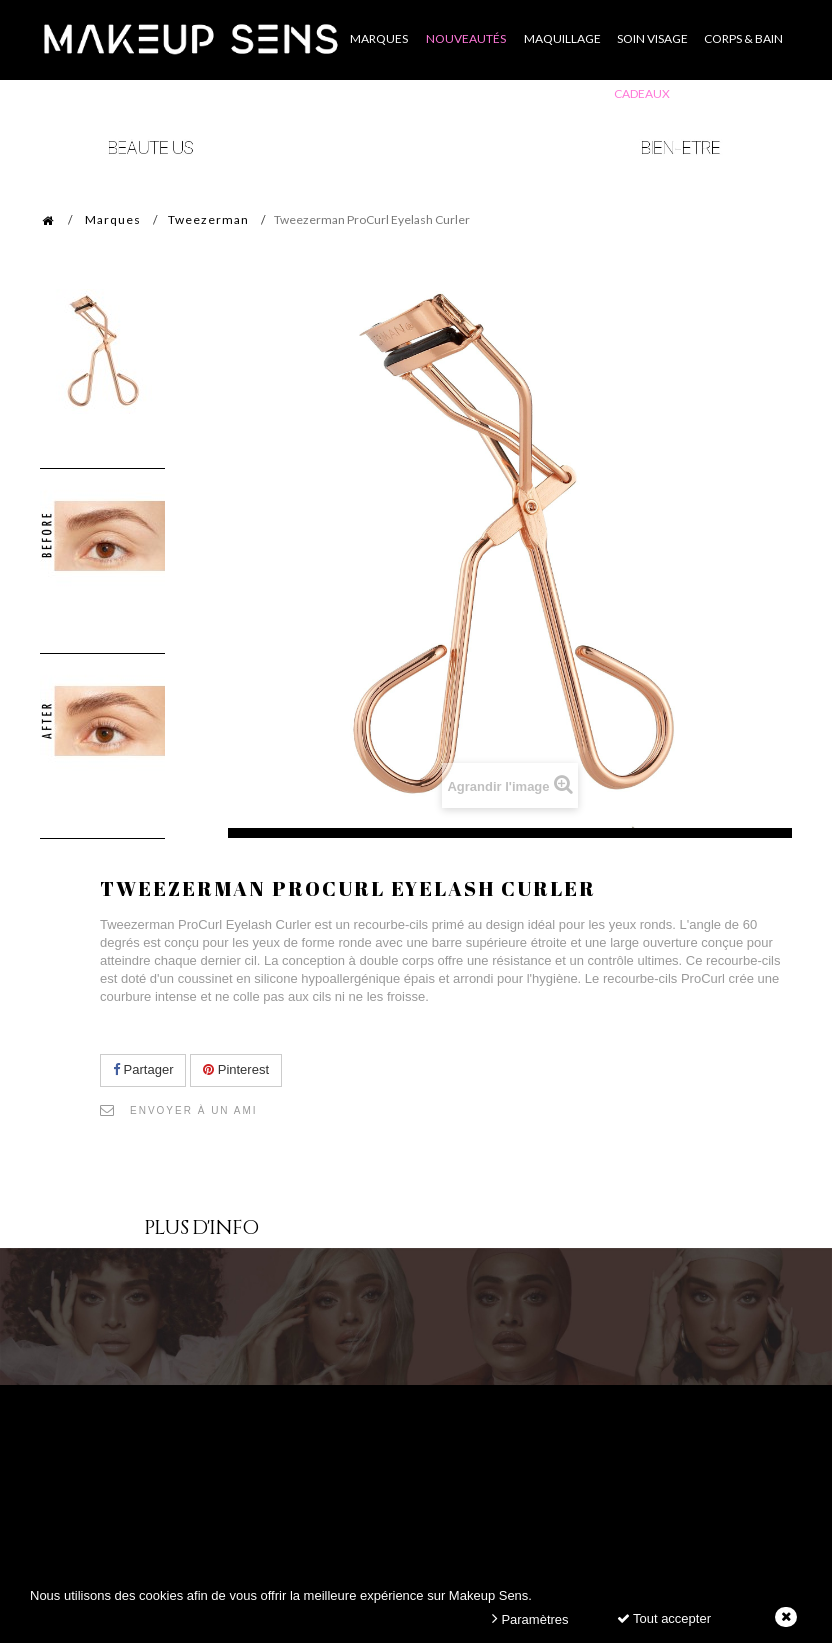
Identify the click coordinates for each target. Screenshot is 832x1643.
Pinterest (236, 1069)
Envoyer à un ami (194, 1110)
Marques (113, 219)
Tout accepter (664, 1618)
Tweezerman (208, 219)
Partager (143, 1069)
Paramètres (530, 1618)
